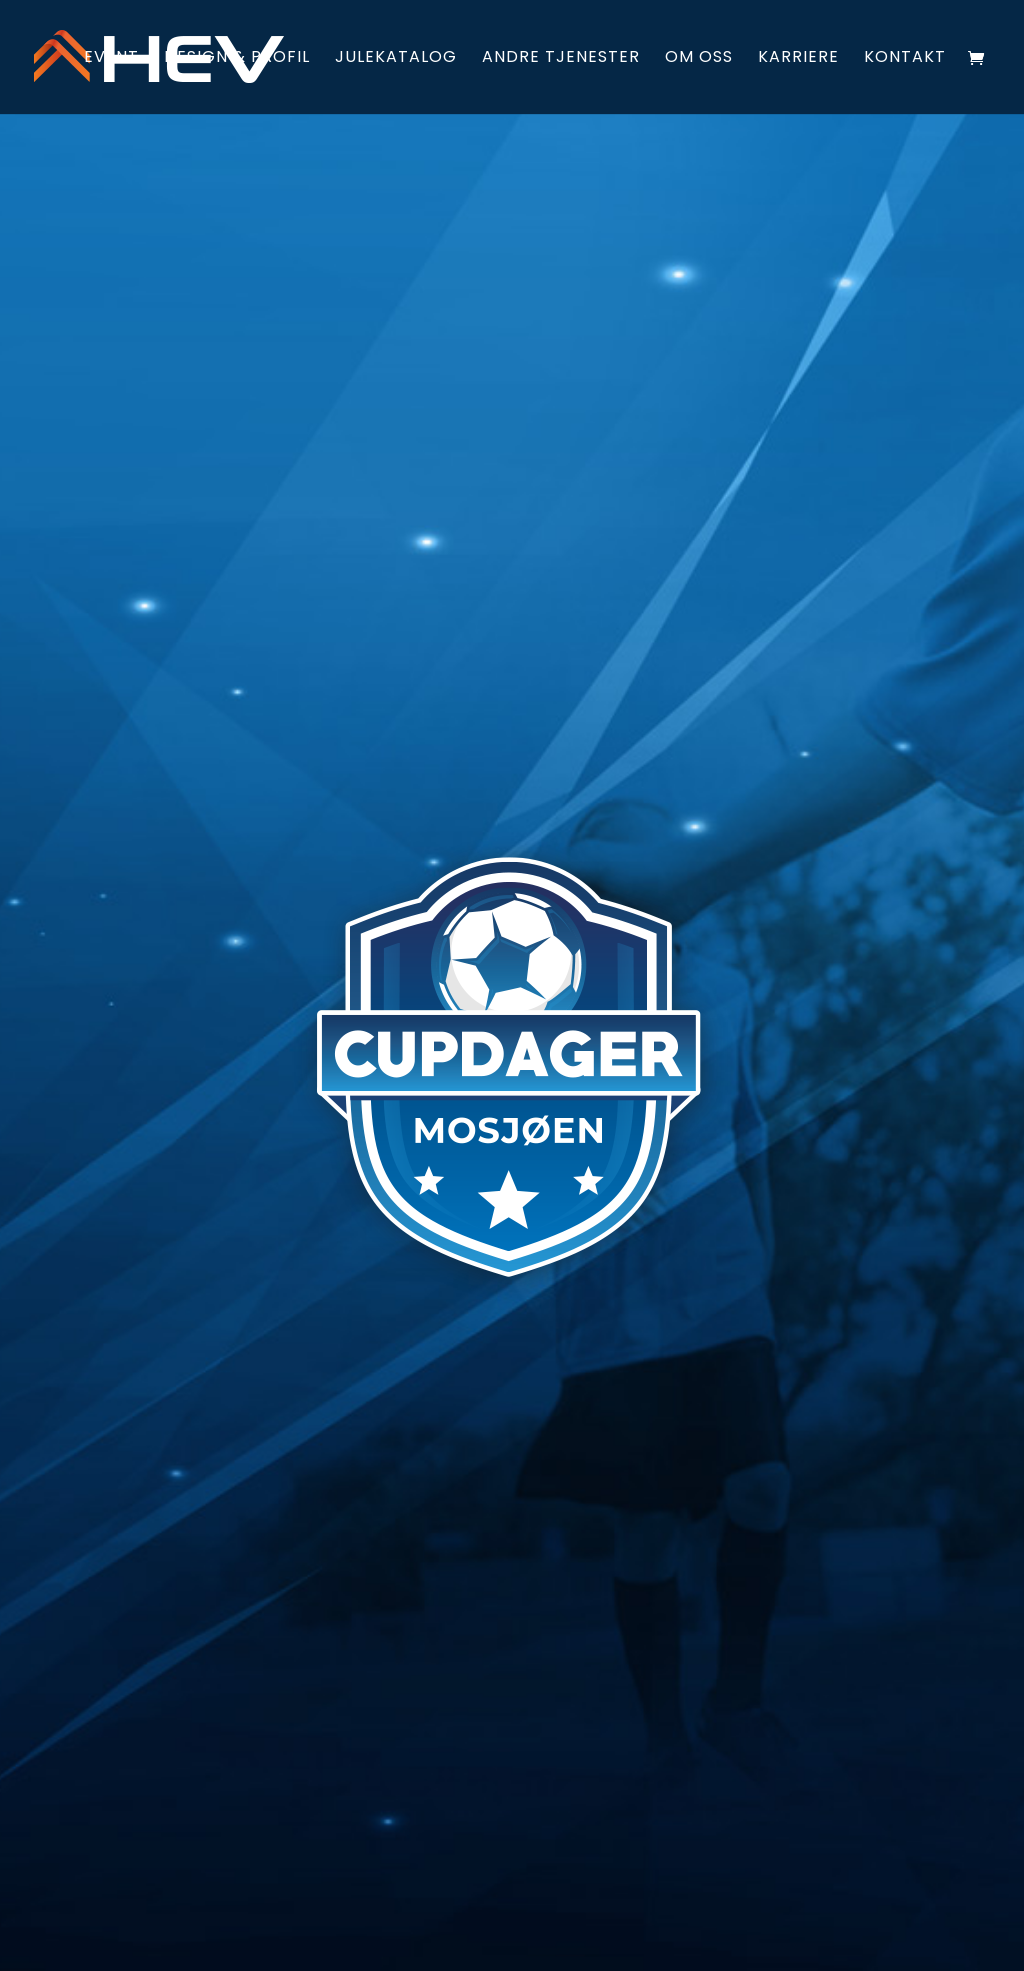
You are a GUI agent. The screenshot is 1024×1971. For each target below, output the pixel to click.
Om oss (699, 59)
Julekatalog (396, 59)
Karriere (798, 59)
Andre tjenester (561, 59)
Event (111, 59)
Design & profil (237, 59)
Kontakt (905, 59)
